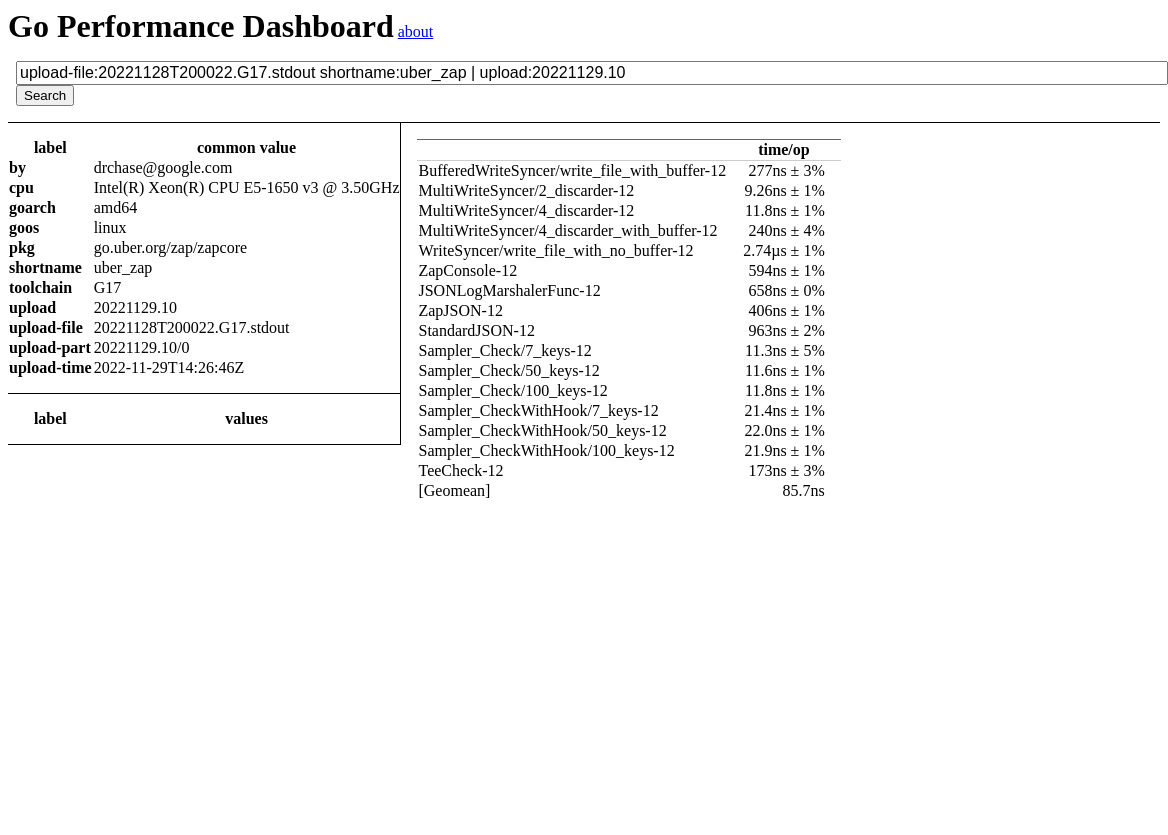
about (416, 31)
